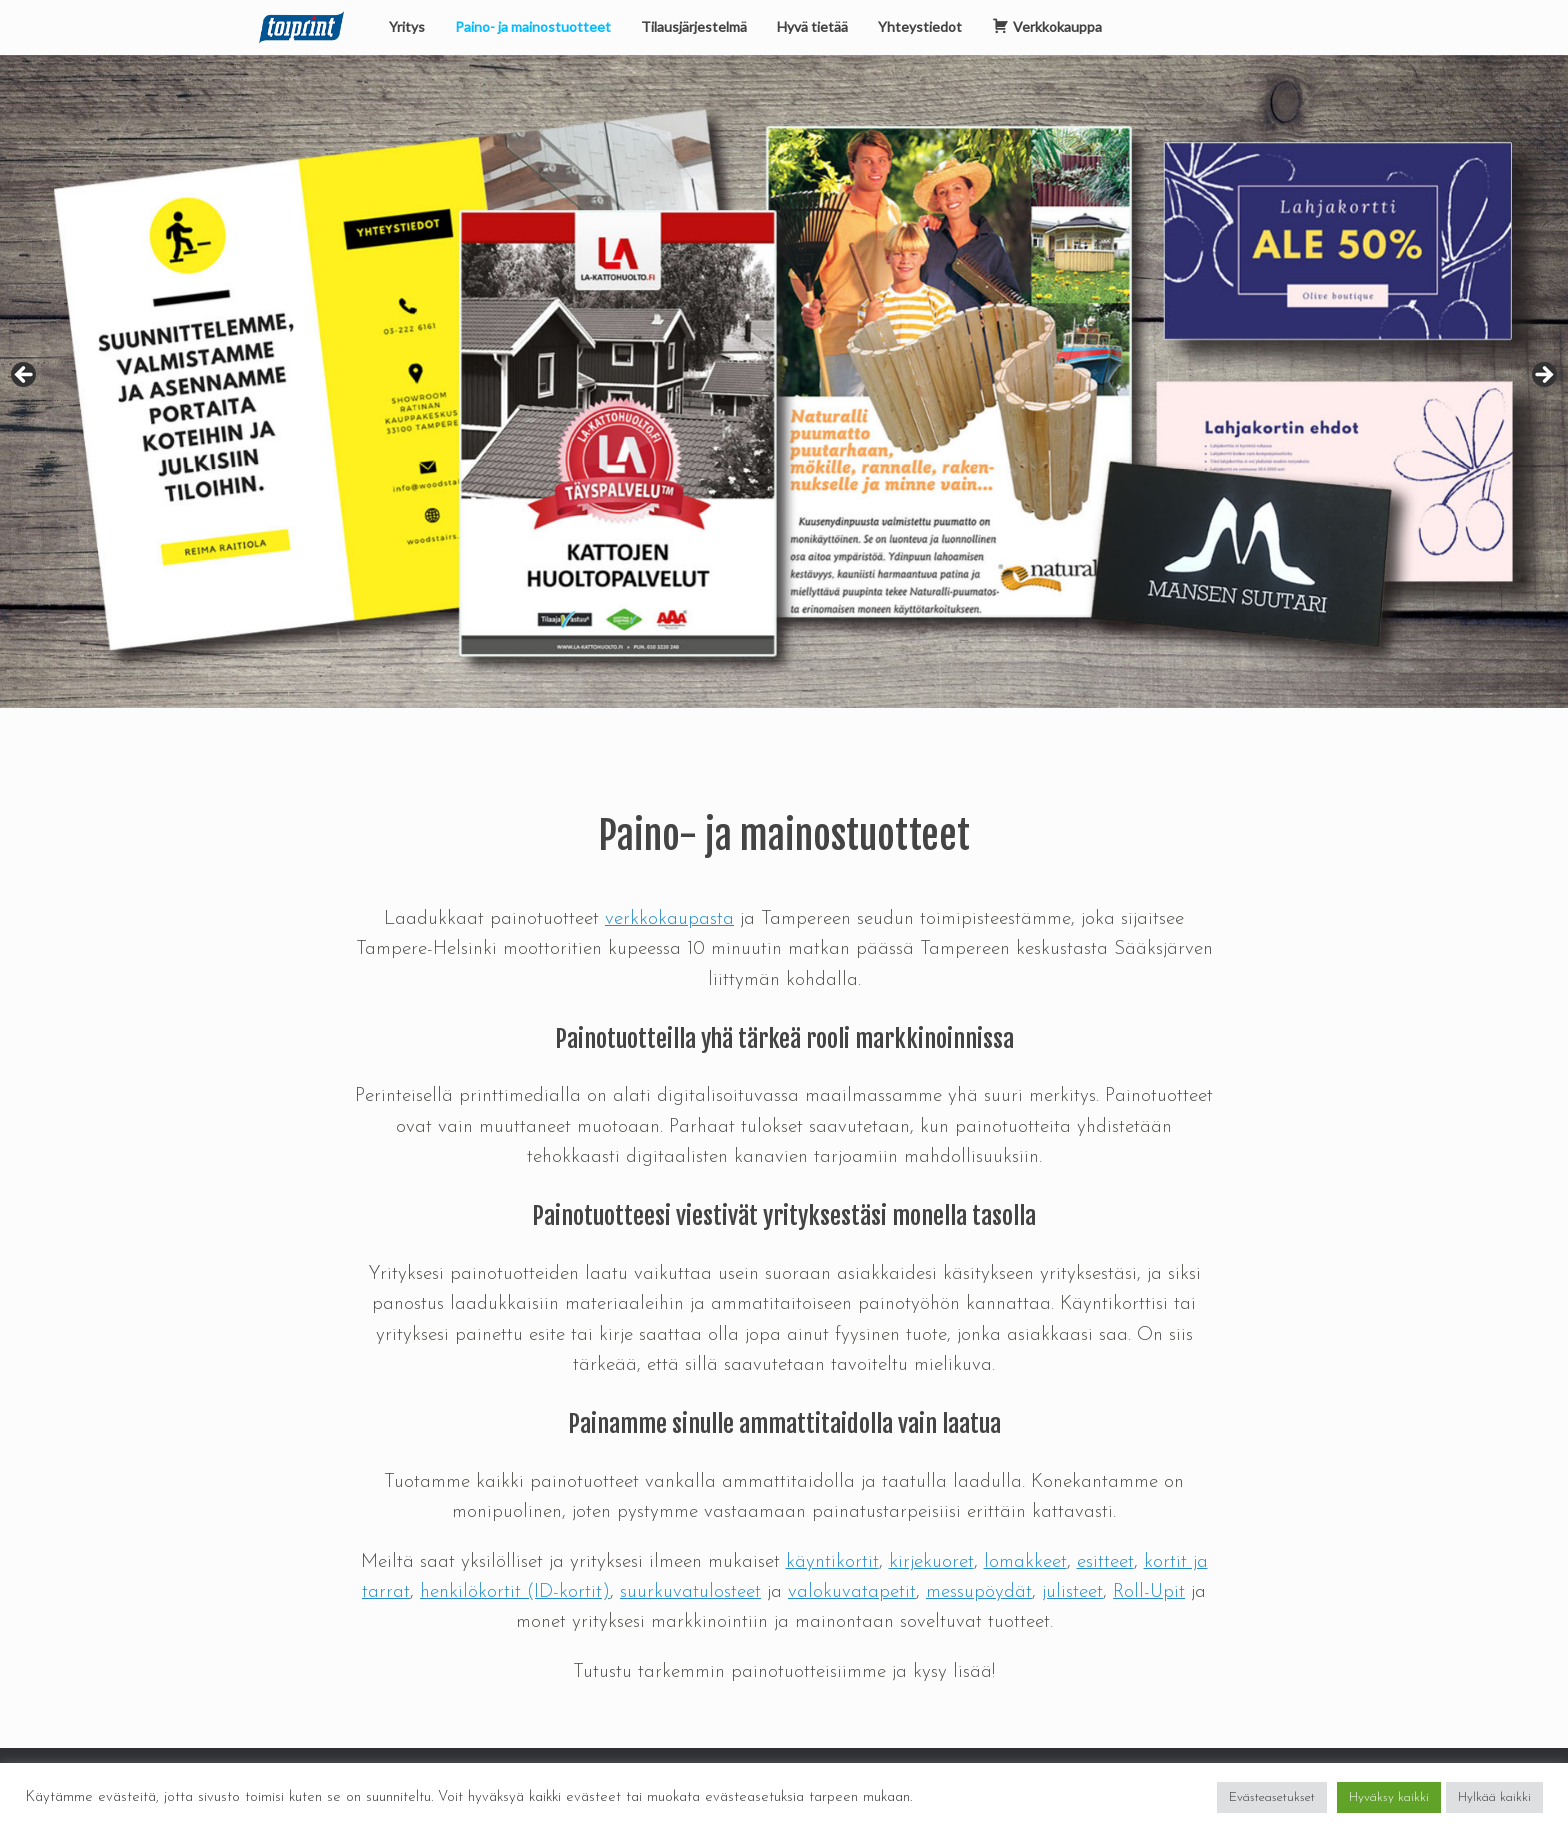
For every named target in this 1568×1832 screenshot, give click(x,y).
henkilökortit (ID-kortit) (515, 1592)
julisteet (1072, 1592)
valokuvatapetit (852, 1592)
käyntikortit (832, 1562)
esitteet (1105, 1562)
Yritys (407, 26)
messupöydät (979, 1592)
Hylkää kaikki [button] (1494, 1797)
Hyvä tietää (812, 26)
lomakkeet (1025, 1562)
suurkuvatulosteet (690, 1592)
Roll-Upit (1149, 1592)
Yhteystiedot (920, 26)
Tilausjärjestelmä (694, 26)
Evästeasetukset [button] (1272, 1797)
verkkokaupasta (669, 919)
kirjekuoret (931, 1562)
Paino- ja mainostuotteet (533, 26)
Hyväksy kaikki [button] (1389, 1797)
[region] (784, 381)
